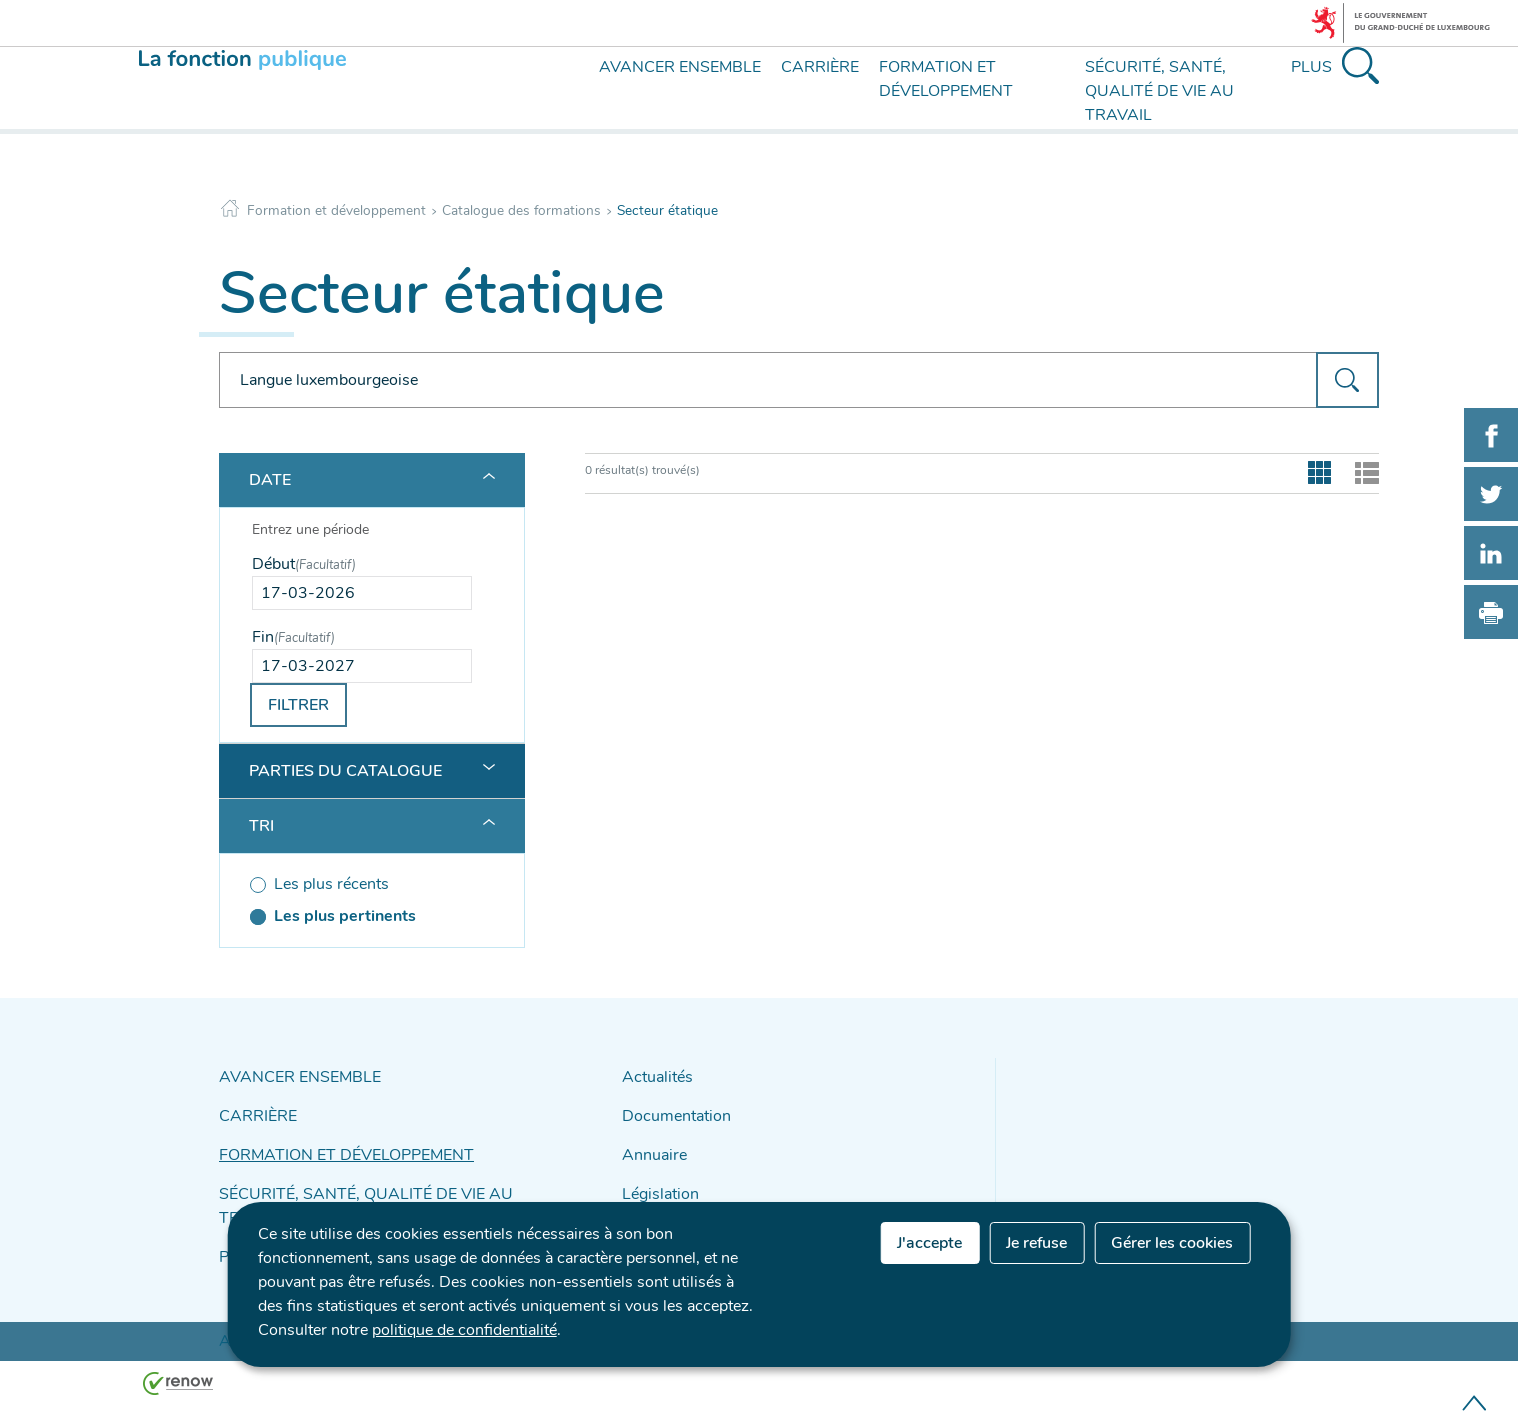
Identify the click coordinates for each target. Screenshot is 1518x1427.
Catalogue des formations (521, 210)
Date (270, 480)
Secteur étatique (667, 210)
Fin (293, 637)
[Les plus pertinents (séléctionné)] (362, 916)
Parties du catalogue (345, 771)
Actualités (653, 1075)
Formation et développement (336, 210)
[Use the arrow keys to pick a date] (362, 593)
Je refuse (1036, 1243)
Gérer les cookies (1172, 1243)
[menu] (561, 108)
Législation (655, 1180)
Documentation (670, 1110)
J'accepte (929, 1243)
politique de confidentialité (464, 1330)
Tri (261, 826)
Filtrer (298, 705)
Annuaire (650, 1145)
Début (304, 564)
